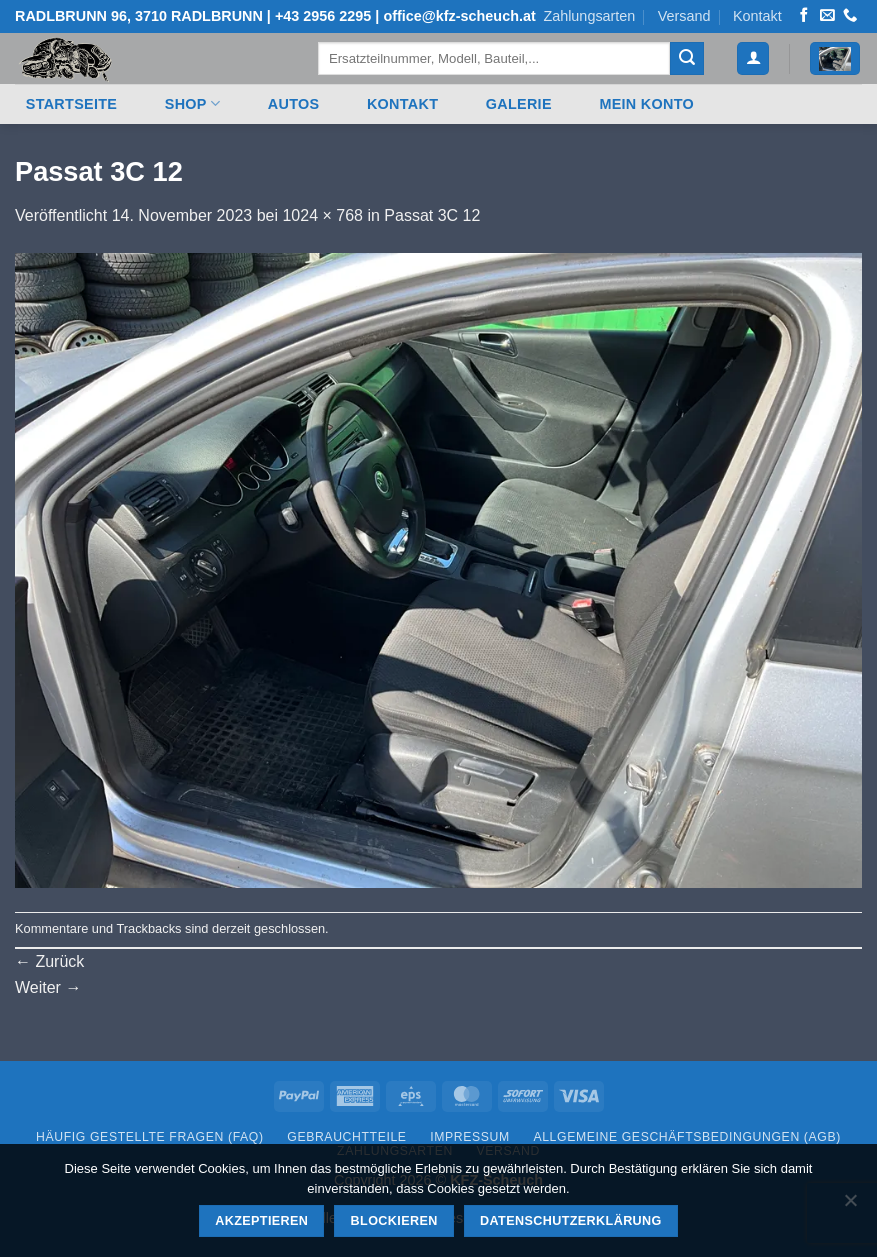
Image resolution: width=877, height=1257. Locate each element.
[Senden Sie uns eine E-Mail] (827, 16)
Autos (294, 104)
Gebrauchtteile (346, 1137)
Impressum (470, 1137)
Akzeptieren (261, 1221)
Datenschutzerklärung (571, 1221)
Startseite (71, 104)
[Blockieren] (850, 1206)
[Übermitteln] (687, 59)
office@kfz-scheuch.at (459, 16)
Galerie (519, 104)
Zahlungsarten (589, 16)
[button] (753, 58)
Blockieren (394, 1221)
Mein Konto (646, 104)
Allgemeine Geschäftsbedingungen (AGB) (686, 1137)
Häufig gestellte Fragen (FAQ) (150, 1137)
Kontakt (757, 16)
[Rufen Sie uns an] (850, 16)
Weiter (48, 987)
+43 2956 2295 (323, 16)
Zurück (49, 961)
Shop (192, 103)
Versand (684, 16)
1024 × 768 (322, 215)
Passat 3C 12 (432, 215)
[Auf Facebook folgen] (804, 16)
